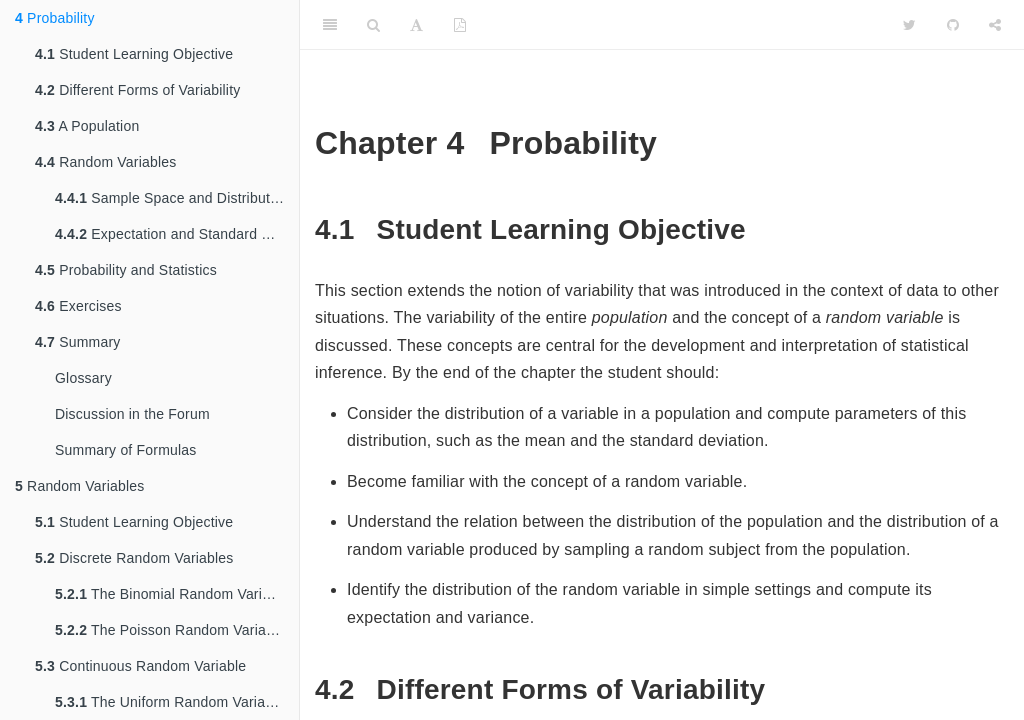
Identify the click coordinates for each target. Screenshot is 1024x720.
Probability (55, 18)
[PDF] (460, 25)
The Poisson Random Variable (170, 630)
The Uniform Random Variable (169, 702)
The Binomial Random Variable (172, 594)
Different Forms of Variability (137, 90)
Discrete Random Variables (134, 558)
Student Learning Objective (134, 54)
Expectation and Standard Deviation (177, 234)
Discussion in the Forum (132, 414)
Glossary (83, 378)
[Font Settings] (416, 25)
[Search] (373, 25)
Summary (77, 342)
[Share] (995, 25)
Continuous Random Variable (140, 666)
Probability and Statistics (126, 270)
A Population (87, 126)
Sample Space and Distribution (172, 198)
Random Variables (106, 162)
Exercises (78, 306)
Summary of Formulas (126, 450)
